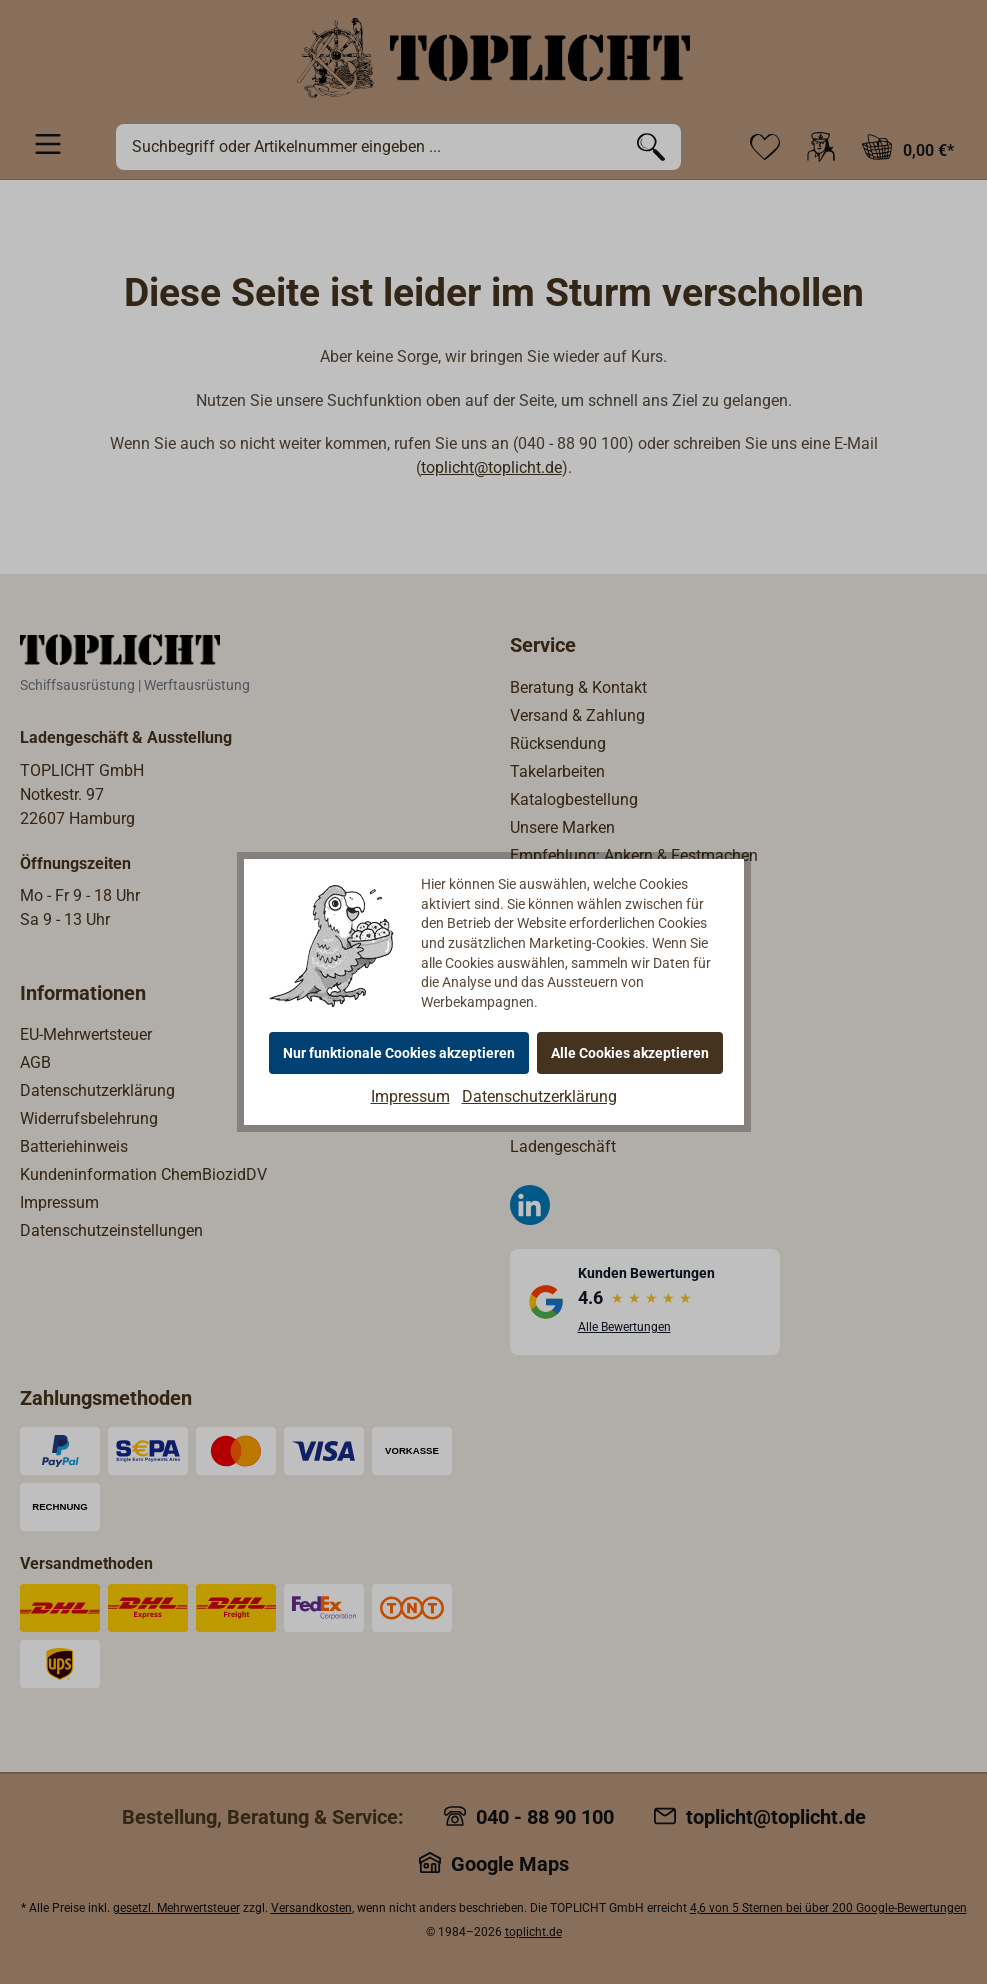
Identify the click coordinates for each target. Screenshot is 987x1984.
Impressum (410, 1096)
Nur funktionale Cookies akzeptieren (399, 1053)
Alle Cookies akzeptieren (630, 1053)
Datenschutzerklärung (539, 1096)
